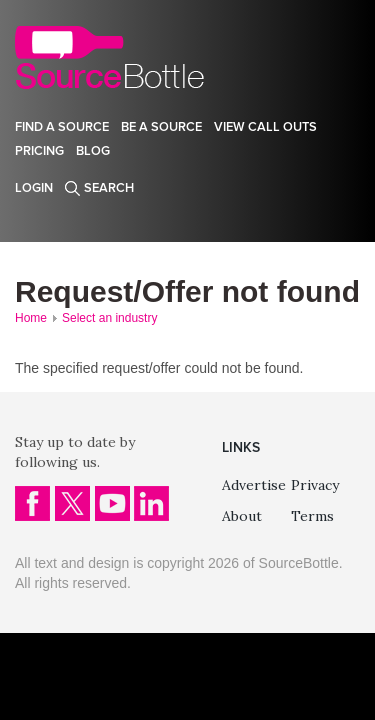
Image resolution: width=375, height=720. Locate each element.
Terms (312, 516)
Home (31, 318)
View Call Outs (265, 127)
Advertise (254, 485)
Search (109, 188)
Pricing (39, 151)
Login (34, 188)
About (242, 516)
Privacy (315, 485)
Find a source (62, 127)
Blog (93, 151)
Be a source (161, 127)
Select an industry (109, 318)
